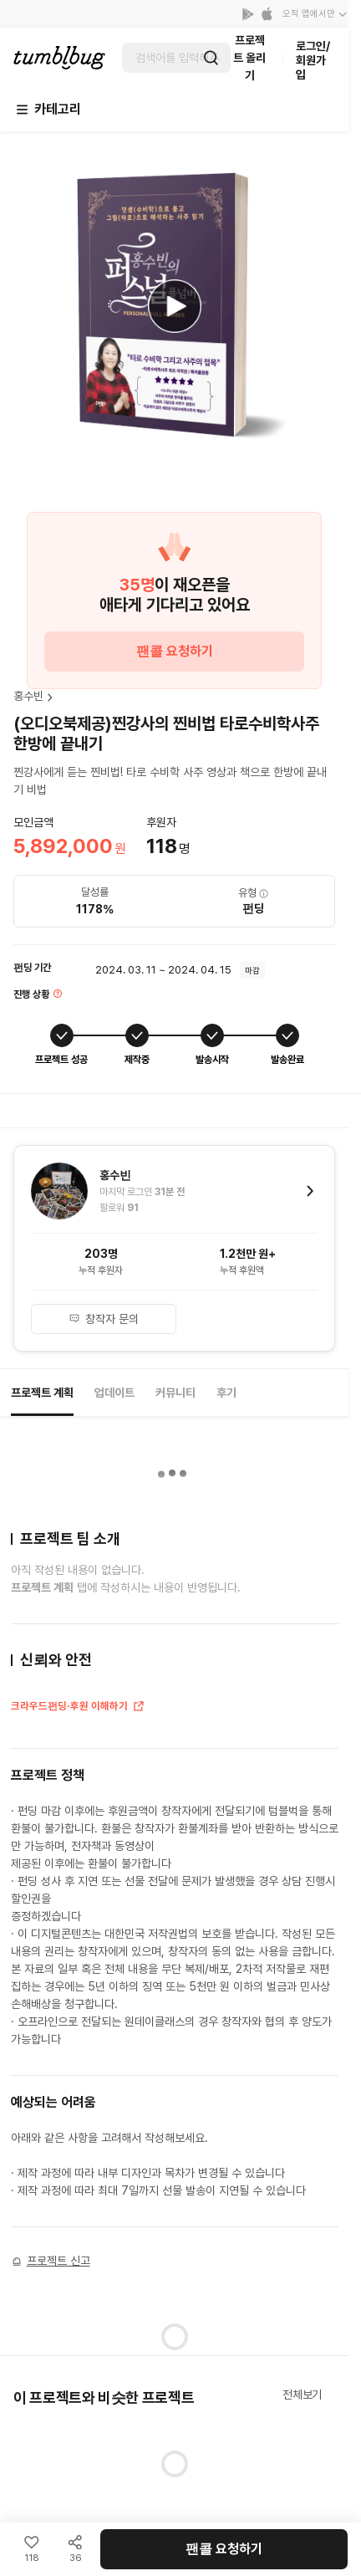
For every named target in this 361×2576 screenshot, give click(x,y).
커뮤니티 (175, 1392)
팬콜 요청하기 (174, 651)
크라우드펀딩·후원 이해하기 (78, 1708)
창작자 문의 (104, 1319)
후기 (226, 1392)
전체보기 (302, 2394)
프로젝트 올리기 (249, 57)
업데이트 (114, 1392)
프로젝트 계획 (42, 1392)
